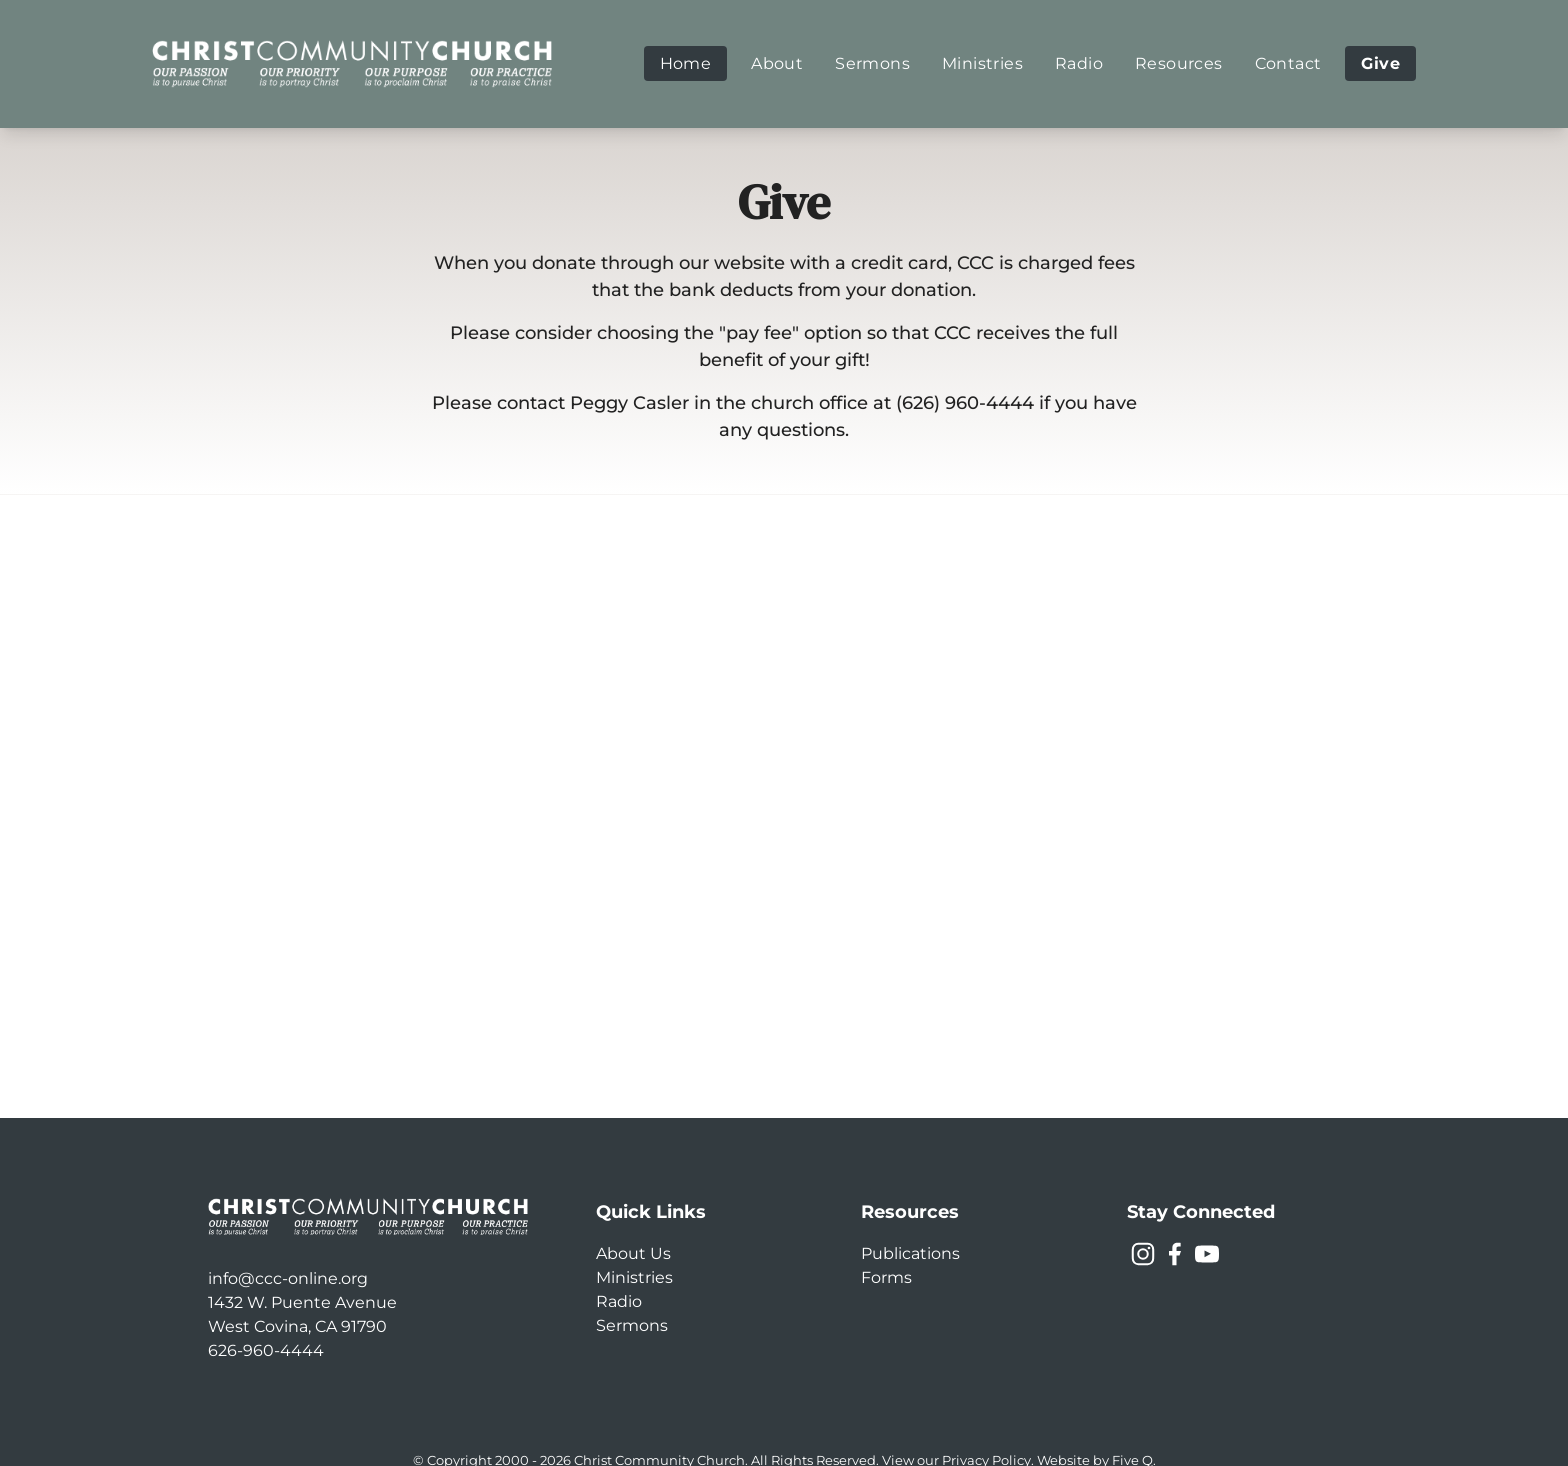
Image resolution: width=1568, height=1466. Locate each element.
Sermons (632, 1325)
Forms (886, 1277)
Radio (619, 1301)
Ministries (634, 1277)
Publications (910, 1253)
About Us (633, 1253)
